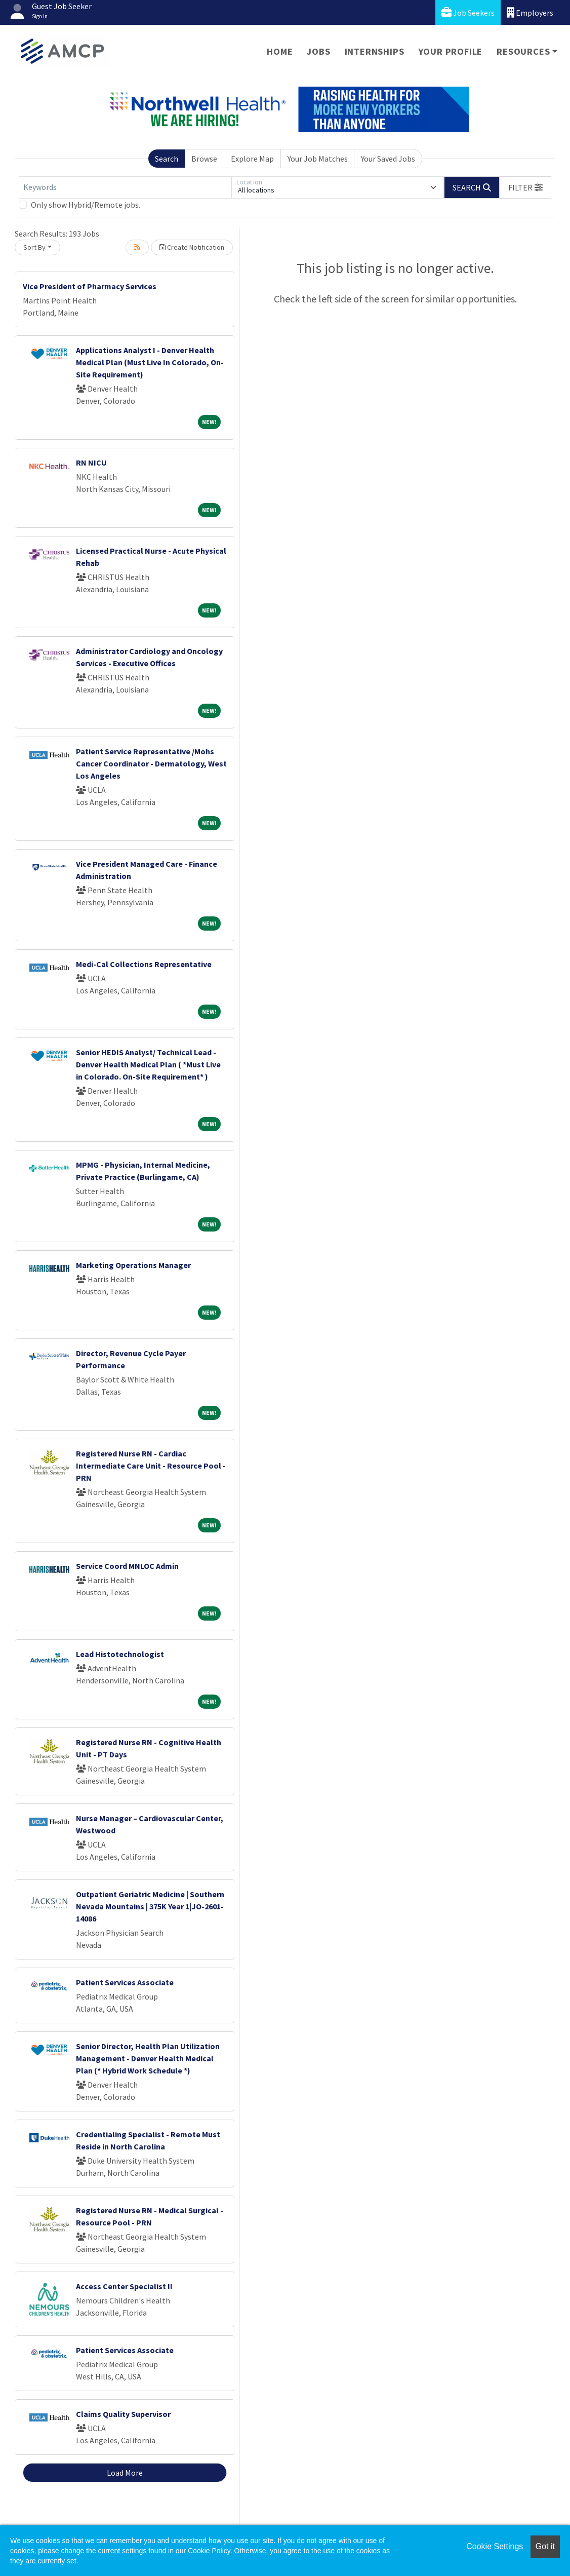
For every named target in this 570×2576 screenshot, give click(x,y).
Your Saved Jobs (388, 158)
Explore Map (252, 158)
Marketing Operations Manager (133, 1265)
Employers (530, 12)
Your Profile (451, 51)
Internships (374, 51)
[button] (525, 187)
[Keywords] (125, 187)
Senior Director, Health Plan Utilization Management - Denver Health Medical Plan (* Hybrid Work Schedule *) (148, 2058)
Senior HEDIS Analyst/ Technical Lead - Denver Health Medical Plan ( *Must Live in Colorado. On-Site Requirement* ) (148, 1064)
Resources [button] (523, 51)
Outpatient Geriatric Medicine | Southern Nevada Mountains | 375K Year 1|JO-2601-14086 (150, 1906)
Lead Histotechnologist (120, 1654)
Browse (204, 158)
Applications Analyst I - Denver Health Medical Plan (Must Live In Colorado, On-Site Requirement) (150, 362)
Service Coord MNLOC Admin (127, 1566)
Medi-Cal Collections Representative (144, 964)
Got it (545, 2546)
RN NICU (91, 462)
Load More (125, 2473)
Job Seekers (468, 12)
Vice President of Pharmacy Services (89, 286)
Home (280, 51)
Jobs (318, 51)
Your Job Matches (318, 158)
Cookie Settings (494, 2546)
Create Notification (191, 247)
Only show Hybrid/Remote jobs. (85, 205)
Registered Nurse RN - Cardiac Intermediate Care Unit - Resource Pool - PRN (151, 1465)
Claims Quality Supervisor (123, 2414)
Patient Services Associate (125, 1982)
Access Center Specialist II (124, 2286)
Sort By (34, 247)
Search (166, 158)
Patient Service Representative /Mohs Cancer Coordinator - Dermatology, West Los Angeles (151, 763)
